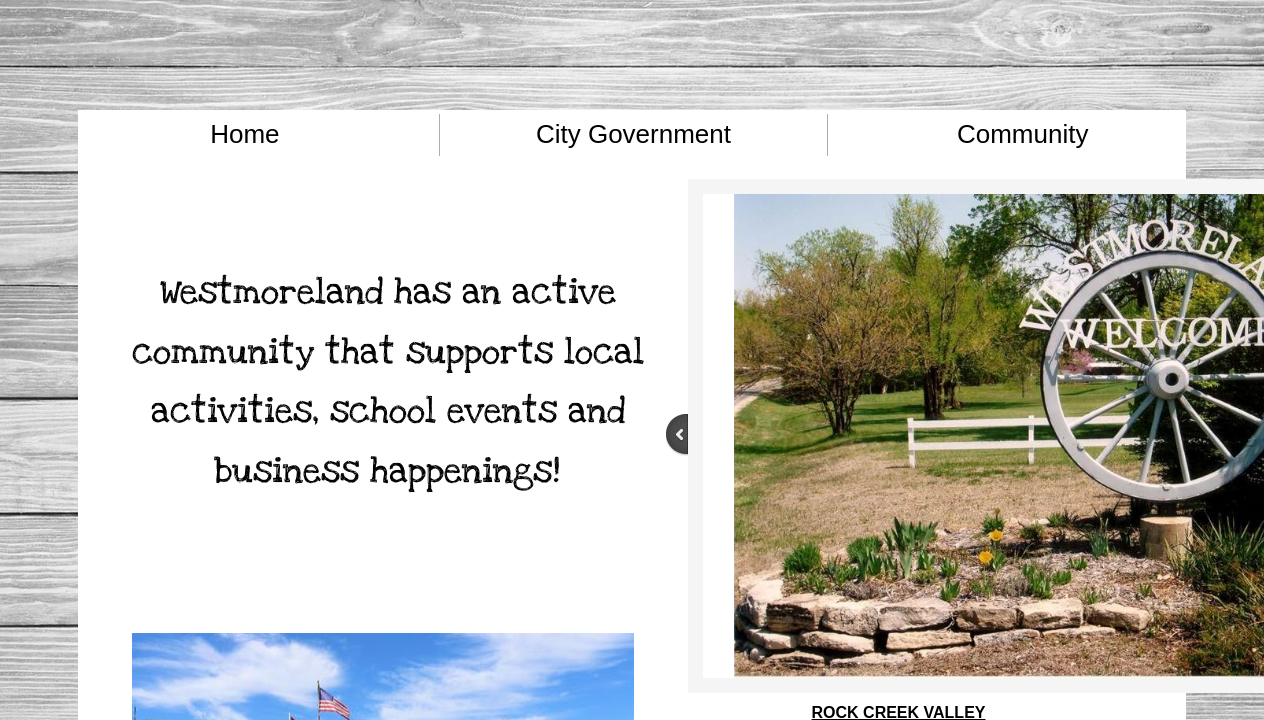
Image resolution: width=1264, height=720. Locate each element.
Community (1022, 134)
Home (244, 134)
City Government (633, 134)
